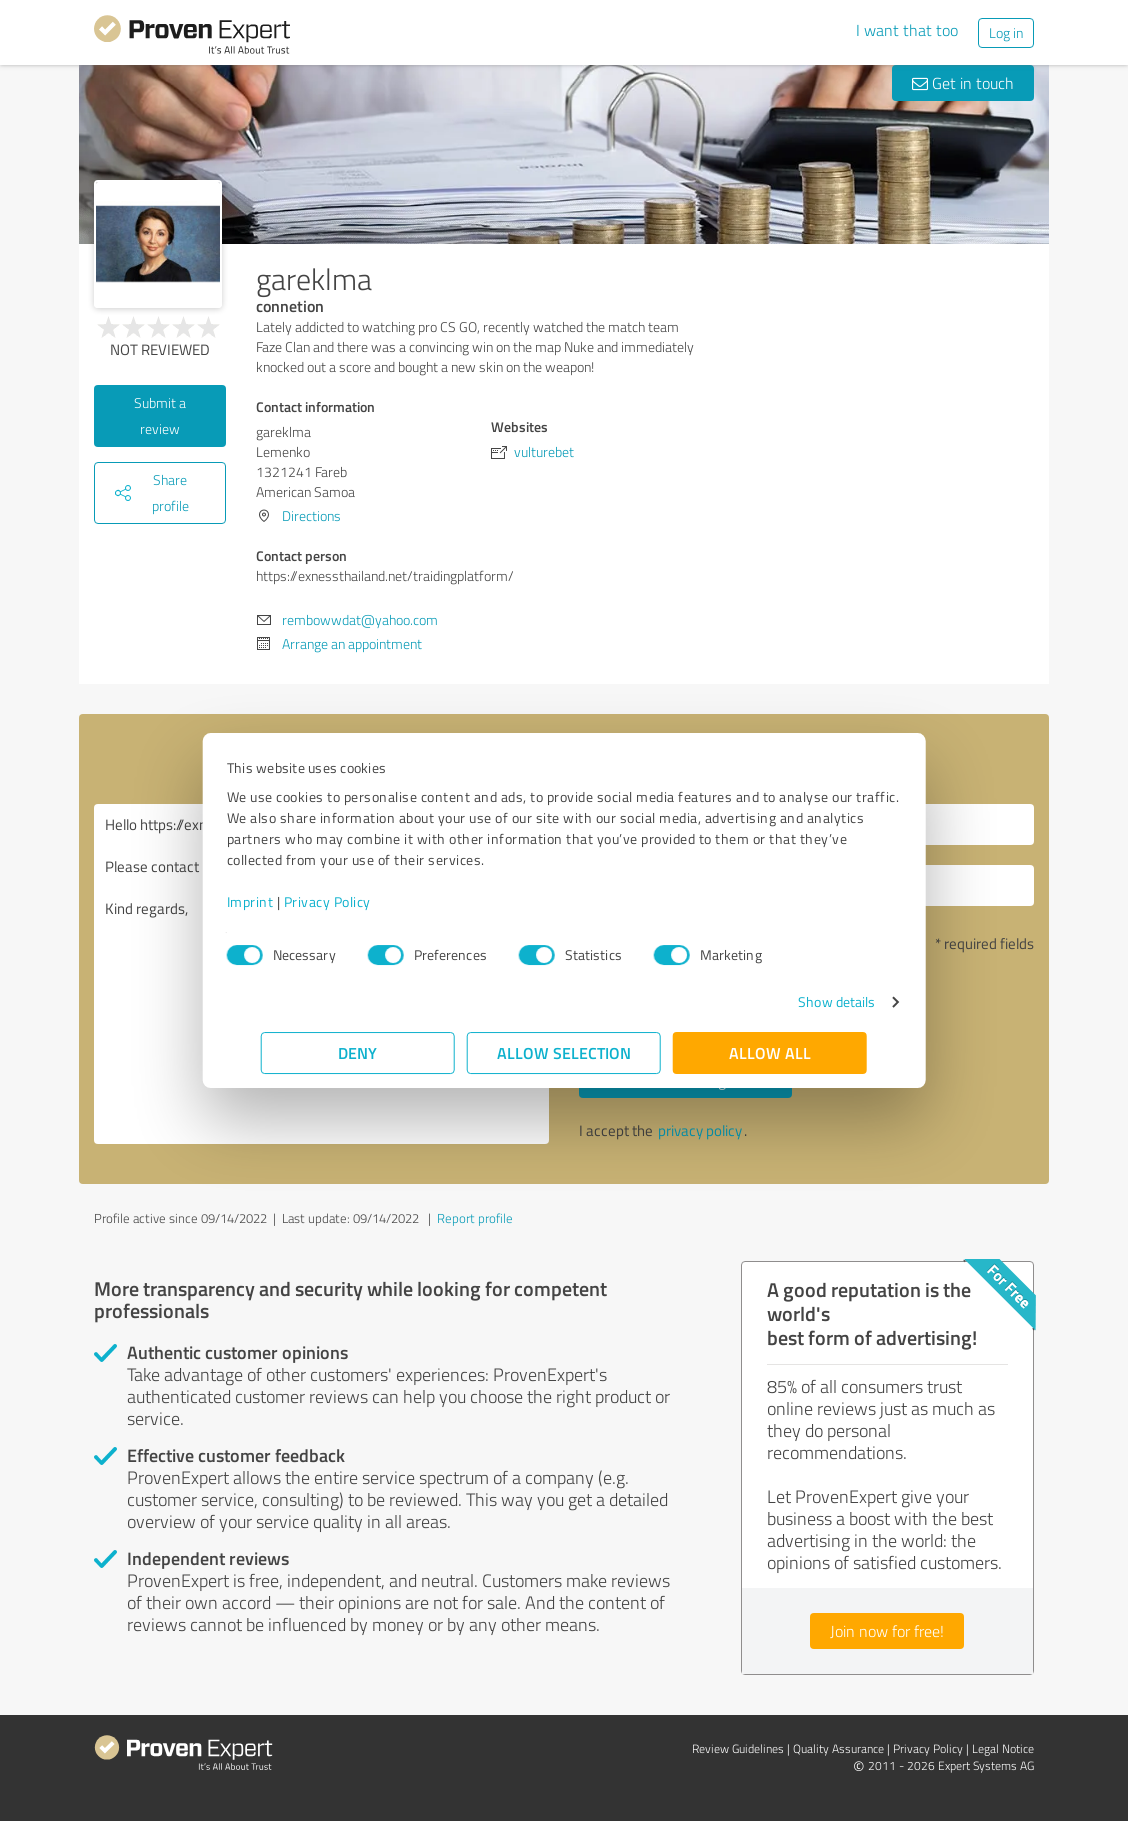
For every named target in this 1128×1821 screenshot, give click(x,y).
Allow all (770, 1052)
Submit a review (160, 415)
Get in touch (963, 83)
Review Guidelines (738, 1748)
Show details (802, 1001)
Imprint (284, 901)
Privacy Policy (361, 901)
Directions (311, 515)
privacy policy (700, 1130)
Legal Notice (1003, 1748)
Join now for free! (887, 1631)
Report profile (475, 1218)
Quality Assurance (838, 1748)
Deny (358, 1052)
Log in (1006, 32)
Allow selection (564, 1052)
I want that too (907, 30)
